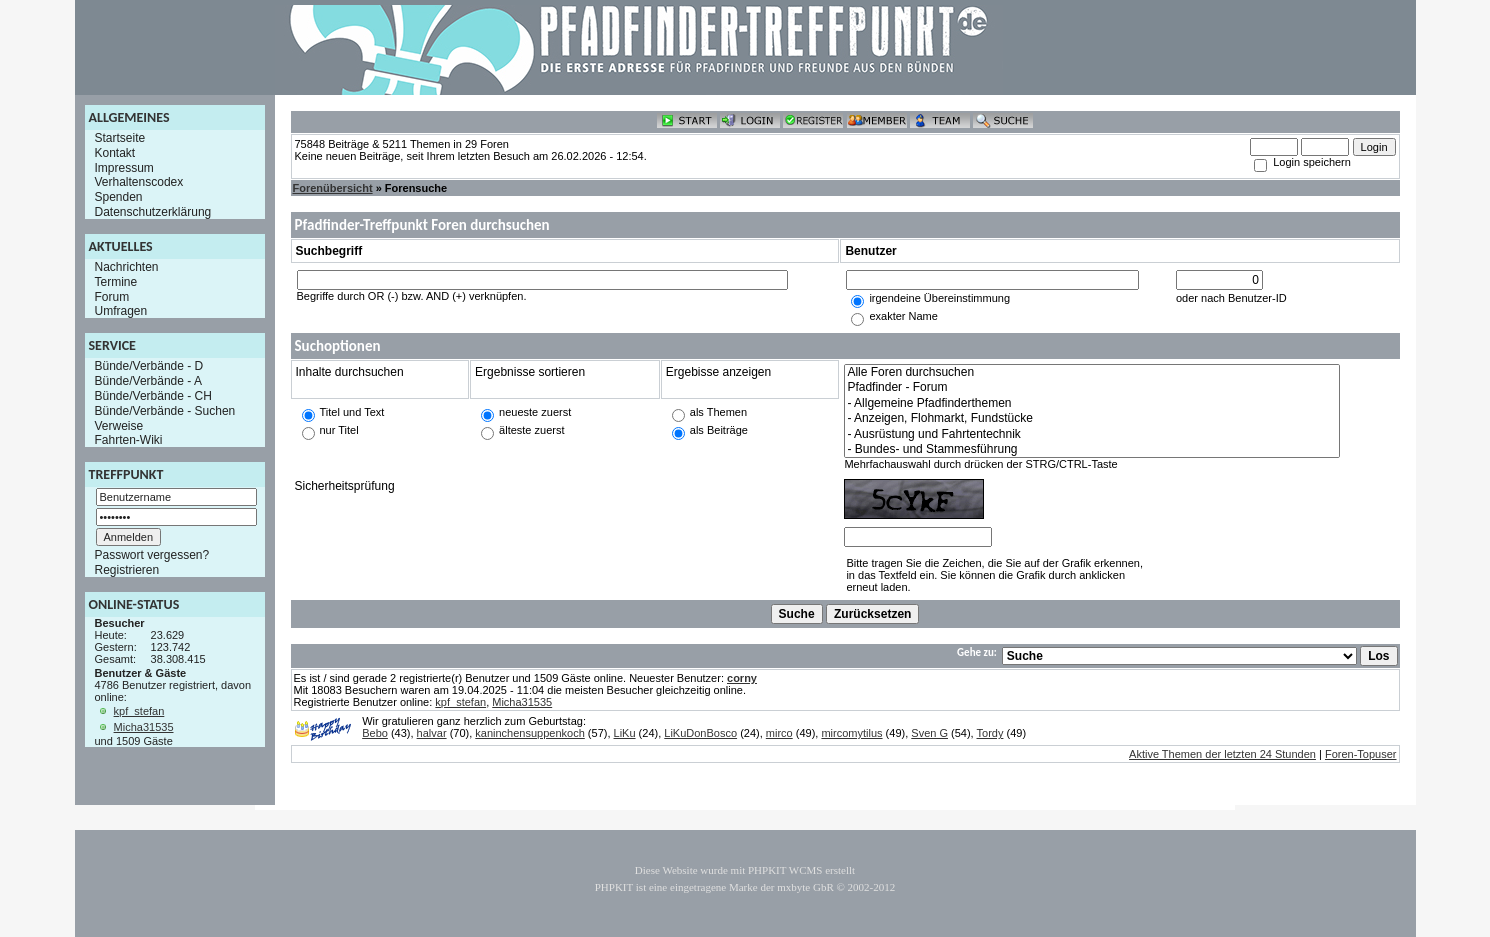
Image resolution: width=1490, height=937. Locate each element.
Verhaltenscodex (139, 182)
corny (742, 678)
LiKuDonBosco (700, 733)
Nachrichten (127, 267)
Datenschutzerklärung (153, 212)
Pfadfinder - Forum (1092, 387)
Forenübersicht (333, 188)
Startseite (120, 138)
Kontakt (115, 153)
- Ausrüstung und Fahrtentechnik (1092, 434)
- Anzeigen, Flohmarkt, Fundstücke (1092, 418)
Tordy (990, 733)
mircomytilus (851, 733)
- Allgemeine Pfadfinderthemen (1092, 403)
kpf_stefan (139, 711)
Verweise (119, 425)
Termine (116, 282)
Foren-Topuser (1361, 754)
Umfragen (121, 311)
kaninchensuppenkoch (529, 733)
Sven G (929, 733)
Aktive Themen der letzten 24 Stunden (1222, 754)
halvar (432, 733)
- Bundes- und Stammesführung (1092, 449)
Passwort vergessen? (152, 555)
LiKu (625, 733)
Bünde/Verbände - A (148, 381)
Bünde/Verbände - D (149, 366)
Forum (112, 296)
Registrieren (127, 570)
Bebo (375, 733)
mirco (779, 733)
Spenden (119, 197)
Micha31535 (144, 727)
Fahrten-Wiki (129, 440)
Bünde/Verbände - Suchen (165, 411)
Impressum (124, 167)
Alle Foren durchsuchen (1092, 372)
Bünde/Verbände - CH (153, 396)
